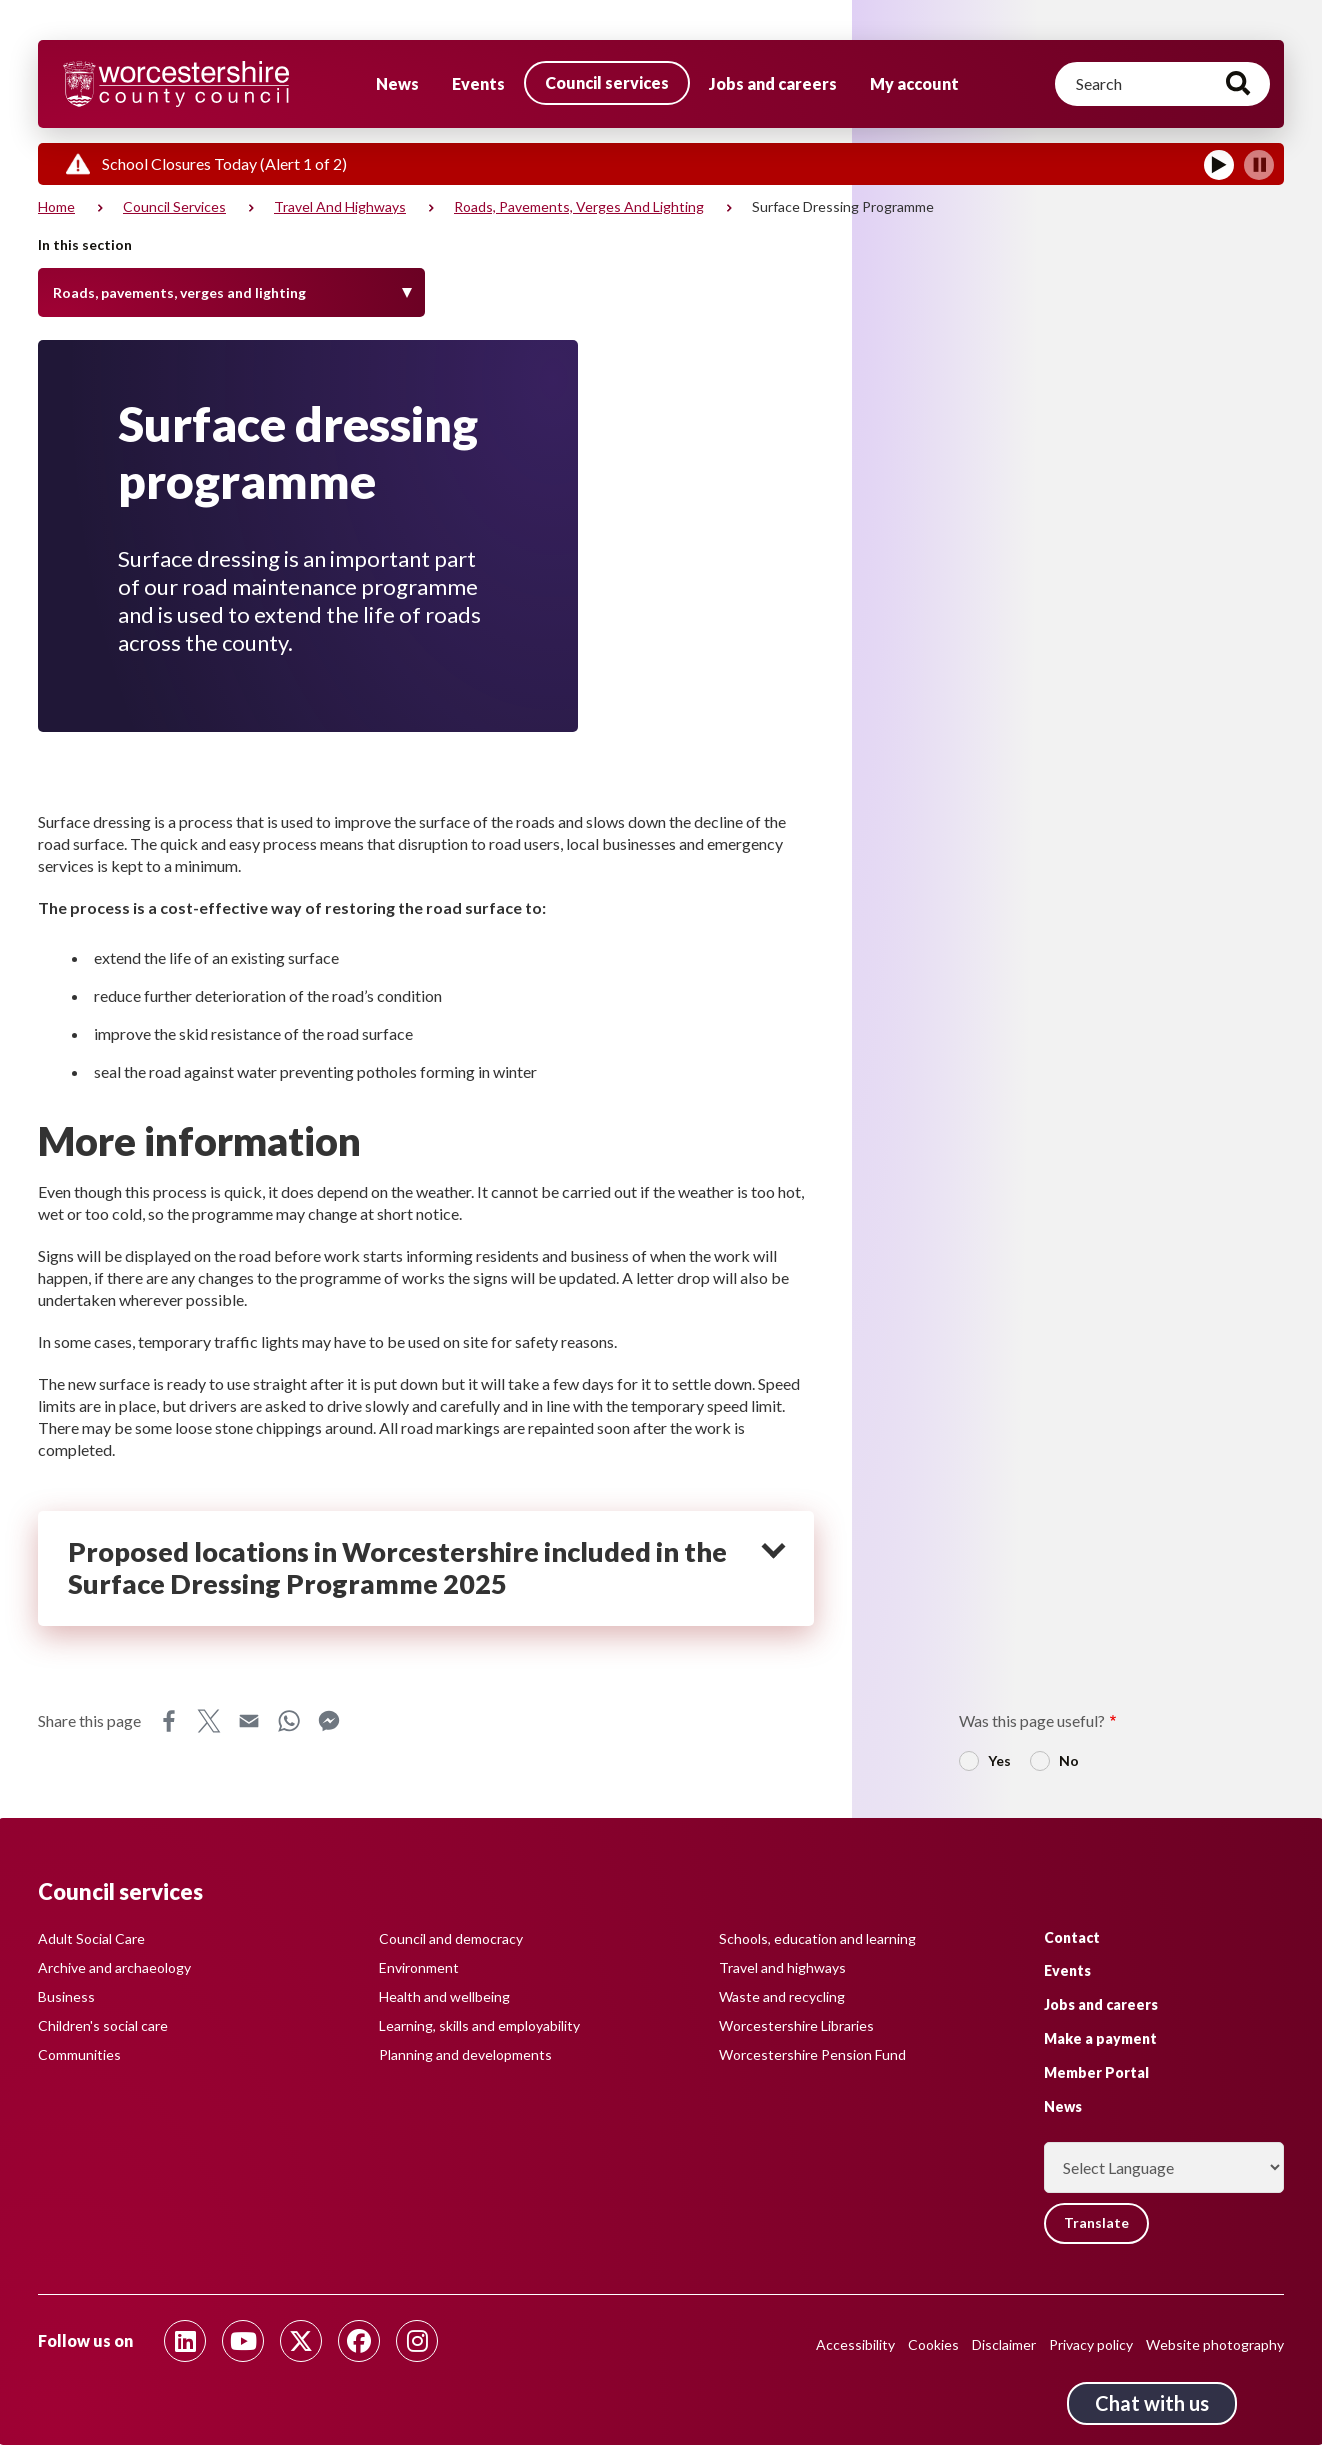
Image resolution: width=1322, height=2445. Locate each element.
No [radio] (1069, 1760)
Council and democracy (451, 1938)
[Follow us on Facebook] (359, 2341)
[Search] (1162, 84)
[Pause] (1259, 165)
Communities (79, 2054)
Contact (1072, 1936)
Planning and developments (465, 2054)
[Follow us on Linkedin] (185, 2341)
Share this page (89, 1720)
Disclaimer (1004, 2344)
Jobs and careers (773, 83)
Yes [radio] (999, 1760)
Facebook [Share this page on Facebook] (169, 1721)
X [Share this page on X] (209, 1721)
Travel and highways (340, 206)
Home (56, 206)
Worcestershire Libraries (796, 2025)
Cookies (933, 2344)
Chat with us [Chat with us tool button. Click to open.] (1152, 2403)
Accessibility (855, 2344)
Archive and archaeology (114, 1967)
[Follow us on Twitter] (301, 2341)
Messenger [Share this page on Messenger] (329, 1721)
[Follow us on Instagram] (417, 2341)
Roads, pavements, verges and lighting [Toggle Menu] (179, 292)
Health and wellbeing (444, 1996)
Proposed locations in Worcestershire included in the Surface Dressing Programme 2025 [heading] (397, 1568)
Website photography (1215, 2344)
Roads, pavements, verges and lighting (579, 206)
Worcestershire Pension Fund (812, 2054)
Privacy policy (1091, 2344)
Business (66, 1996)
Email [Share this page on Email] (249, 1721)
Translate (1098, 2223)
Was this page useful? (1032, 1720)
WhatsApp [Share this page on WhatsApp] (289, 1721)
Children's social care (103, 2025)
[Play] (1219, 165)
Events (478, 83)
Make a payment (1100, 2038)
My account (914, 83)
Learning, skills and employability (479, 2025)
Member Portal (1096, 2071)
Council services (607, 82)
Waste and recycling (782, 1996)
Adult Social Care (91, 1938)
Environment (419, 1967)
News (397, 83)
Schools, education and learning (817, 1938)
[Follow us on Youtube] (243, 2341)
